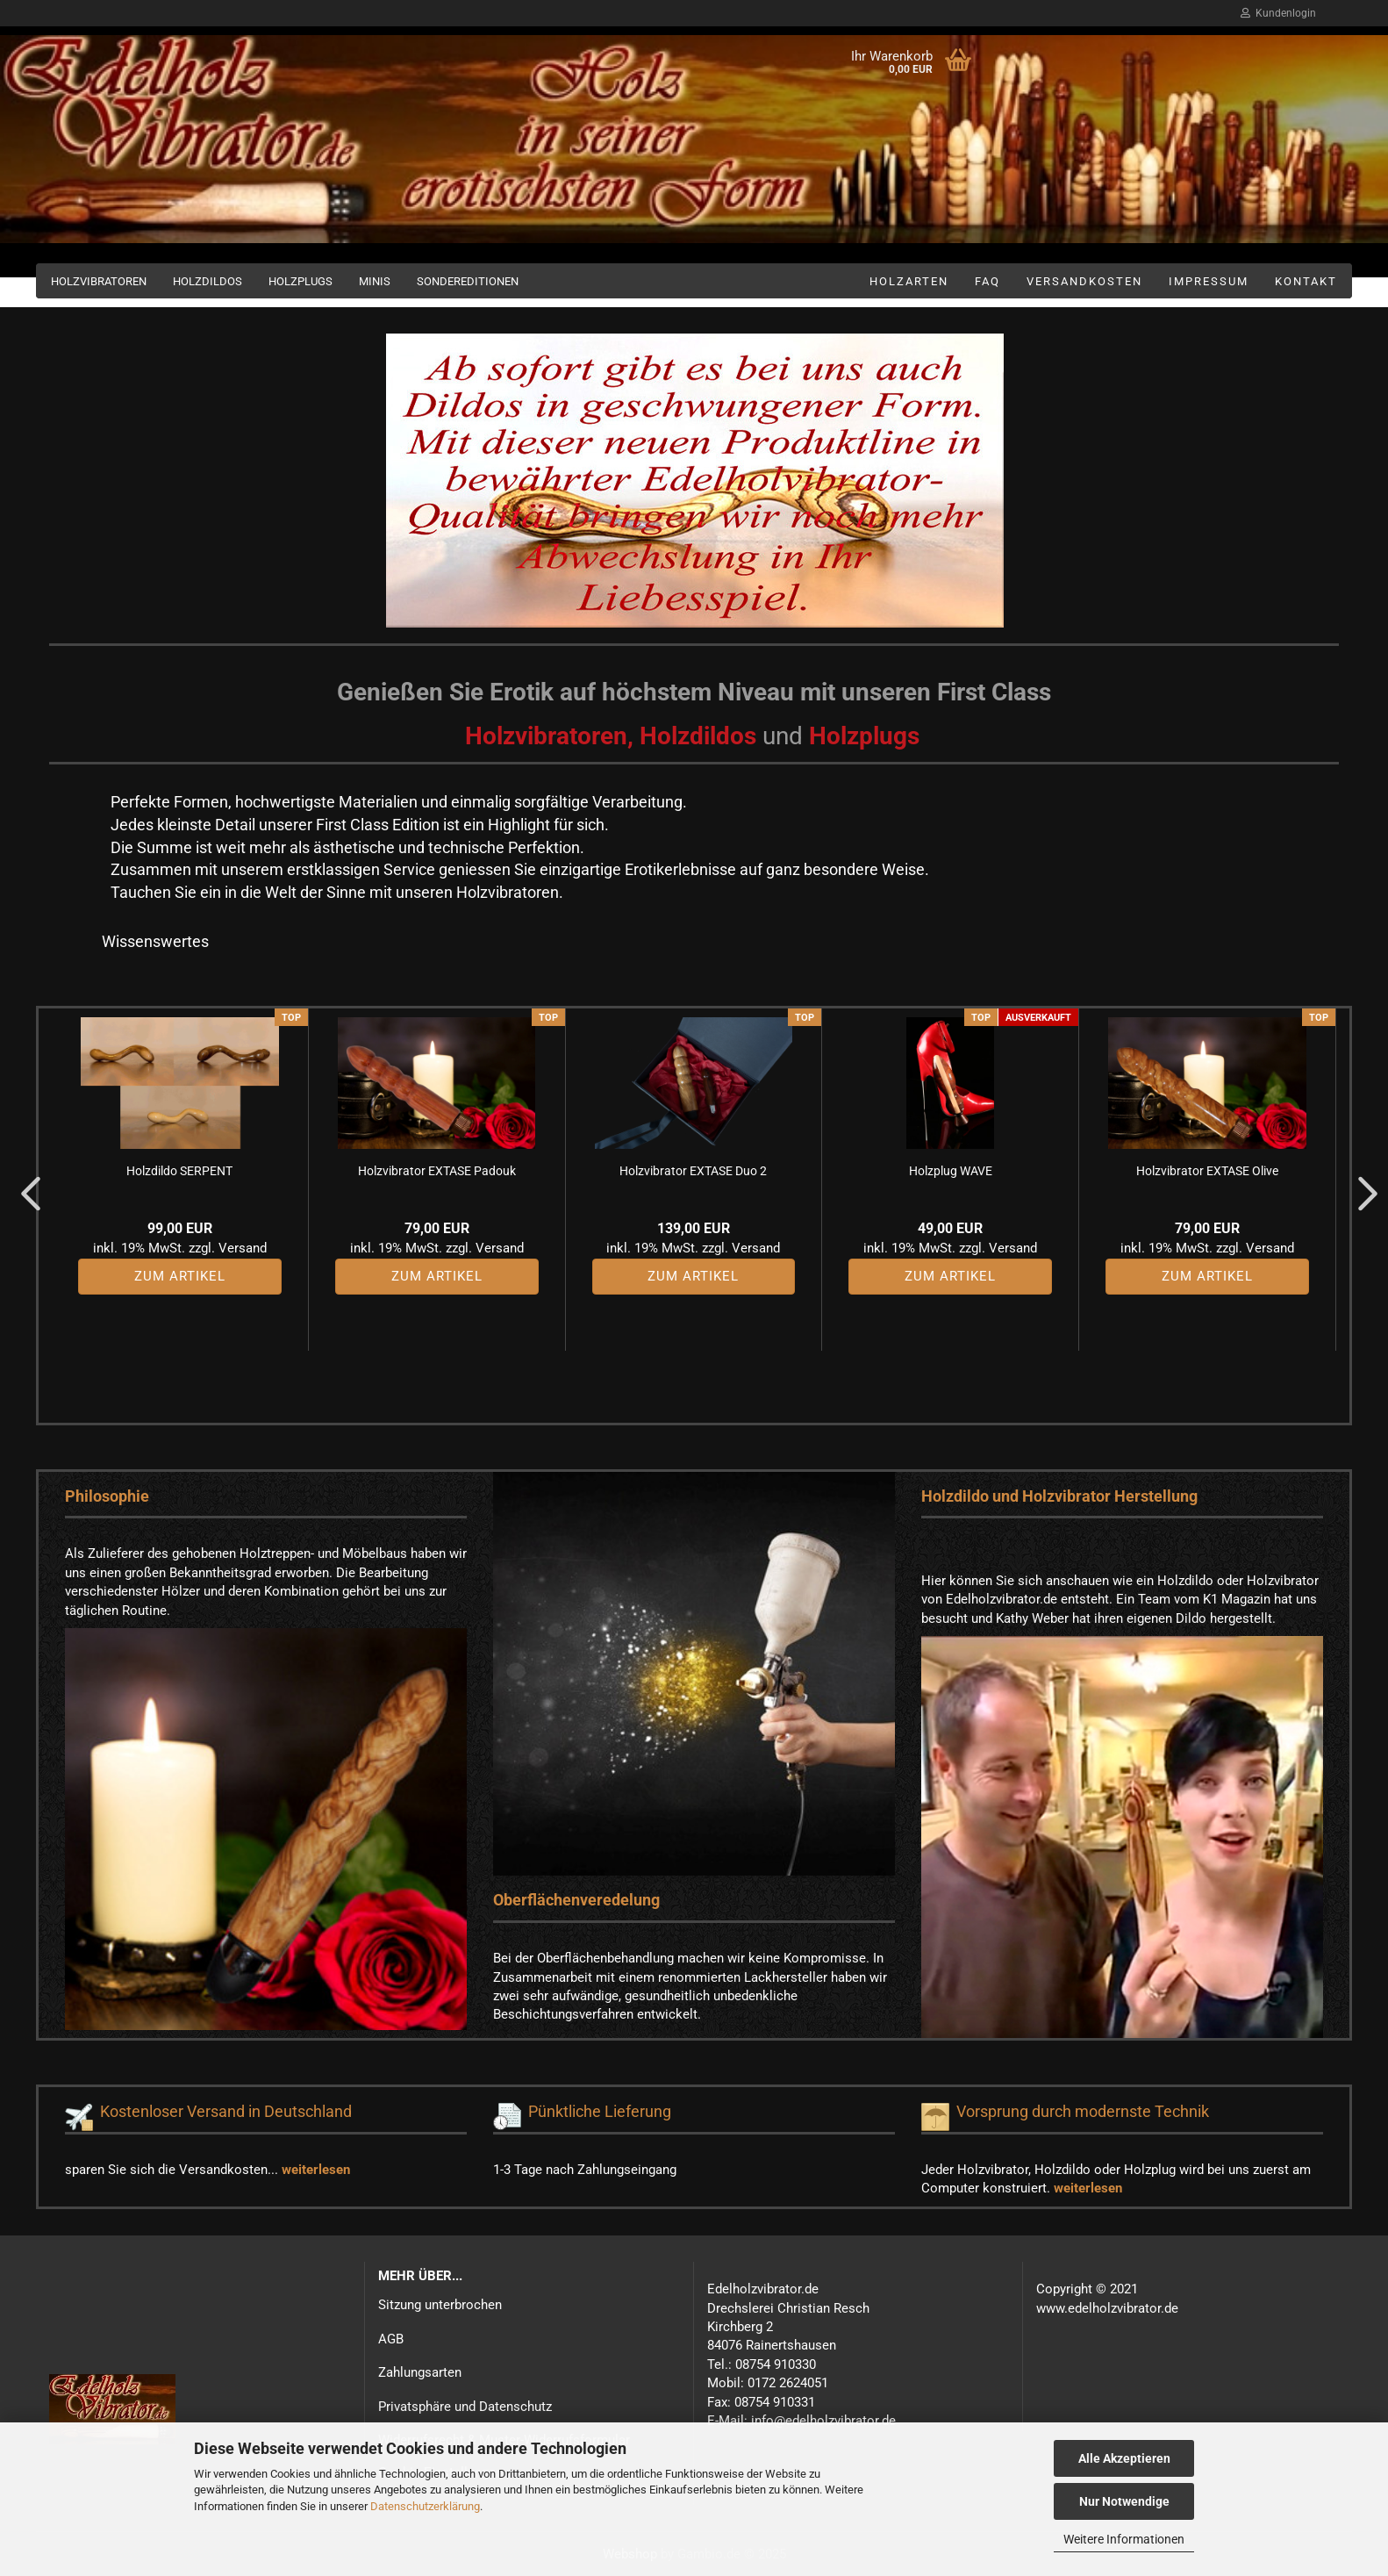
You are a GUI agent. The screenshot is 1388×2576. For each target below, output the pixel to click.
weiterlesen (316, 2170)
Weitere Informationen (1123, 2539)
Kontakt (1306, 281)
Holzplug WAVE (950, 1171)
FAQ (987, 281)
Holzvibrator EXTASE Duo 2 (693, 1171)
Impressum (1208, 281)
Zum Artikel (179, 1276)
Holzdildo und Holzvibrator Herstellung (1059, 1496)
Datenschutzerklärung (425, 2506)
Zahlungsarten (419, 2372)
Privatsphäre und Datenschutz (465, 2407)
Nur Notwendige (1124, 2501)
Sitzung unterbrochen (440, 2305)
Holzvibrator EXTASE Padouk (437, 1171)
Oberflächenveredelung (576, 1900)
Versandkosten (1084, 281)
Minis (374, 281)
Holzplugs (300, 281)
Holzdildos (207, 281)
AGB (391, 2339)
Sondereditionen (468, 281)
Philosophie (107, 1496)
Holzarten (908, 281)
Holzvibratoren (99, 281)
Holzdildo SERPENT (179, 1171)
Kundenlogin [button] (1278, 13)
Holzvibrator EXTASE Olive (1207, 1171)
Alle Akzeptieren (1124, 2458)
